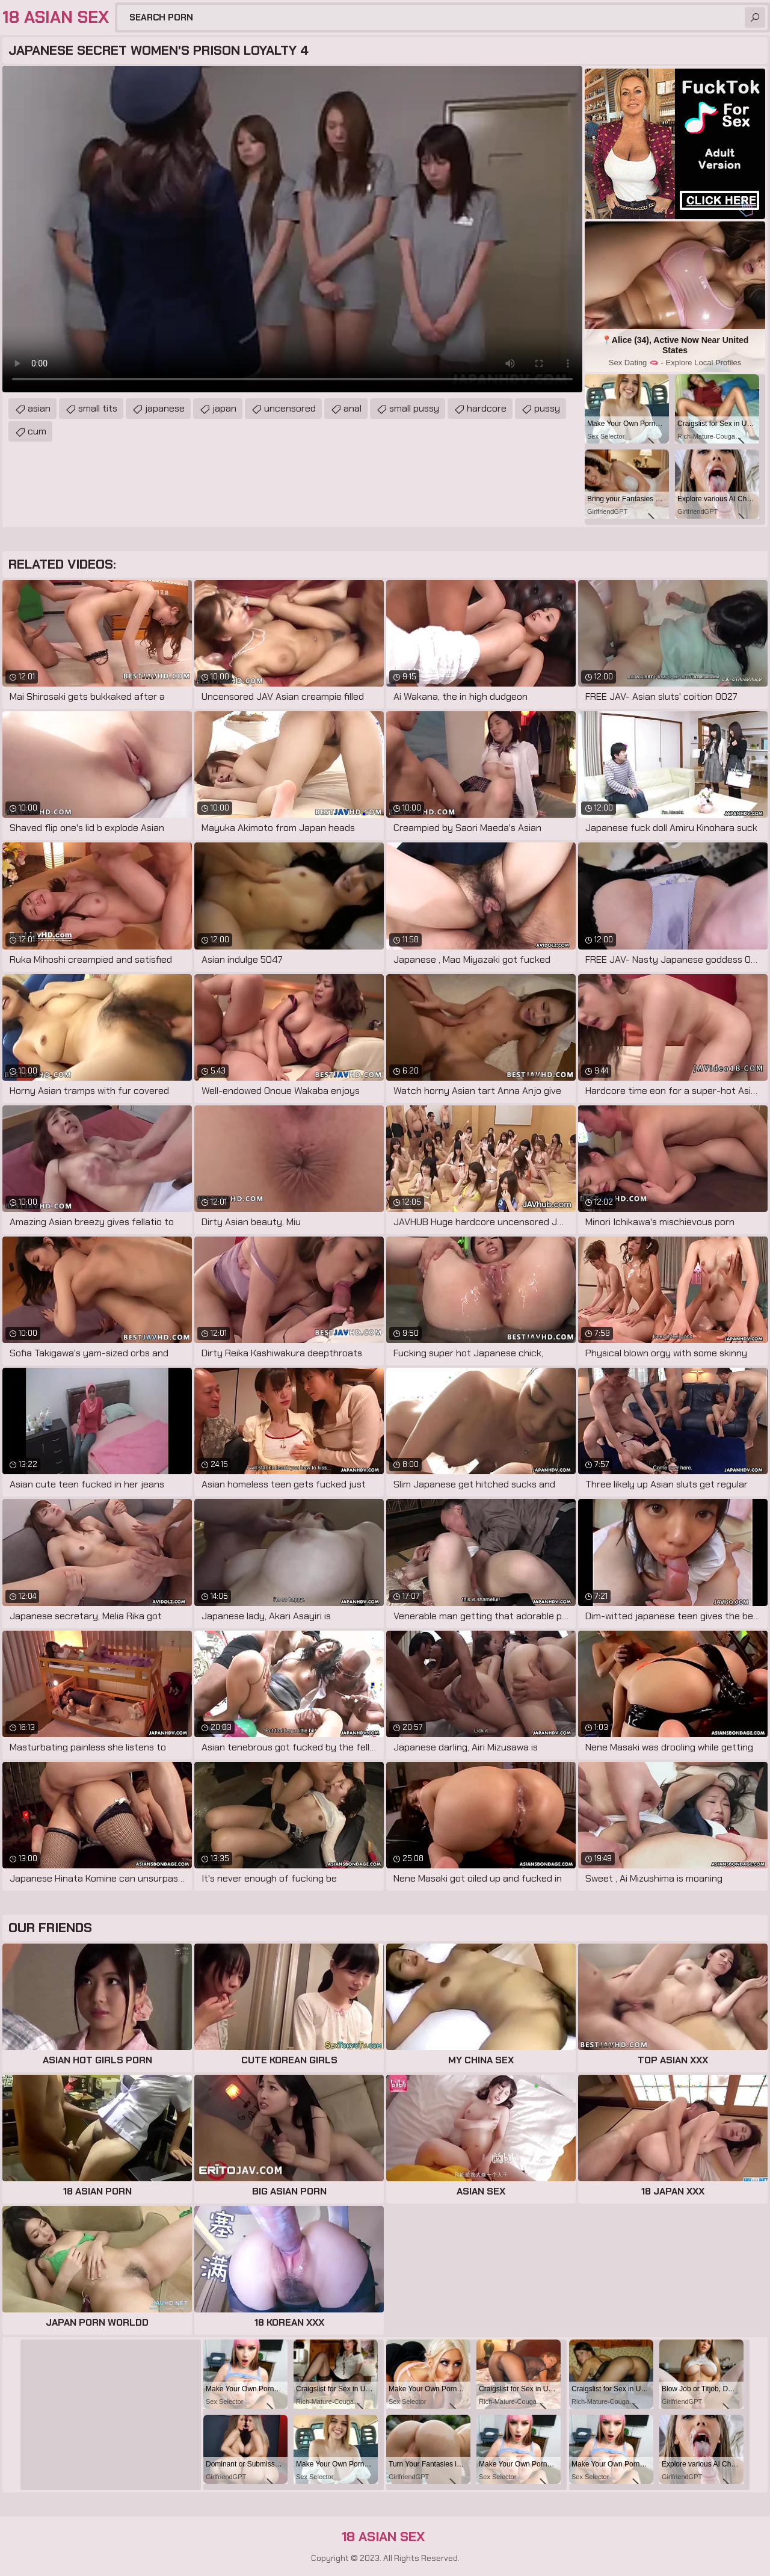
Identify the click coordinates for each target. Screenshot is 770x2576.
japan (224, 408)
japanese (165, 408)
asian (39, 408)
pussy (547, 408)
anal (352, 408)
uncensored (290, 408)
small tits (97, 408)
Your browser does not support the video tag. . (292, 229)
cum (37, 431)
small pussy (414, 408)
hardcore (487, 408)
